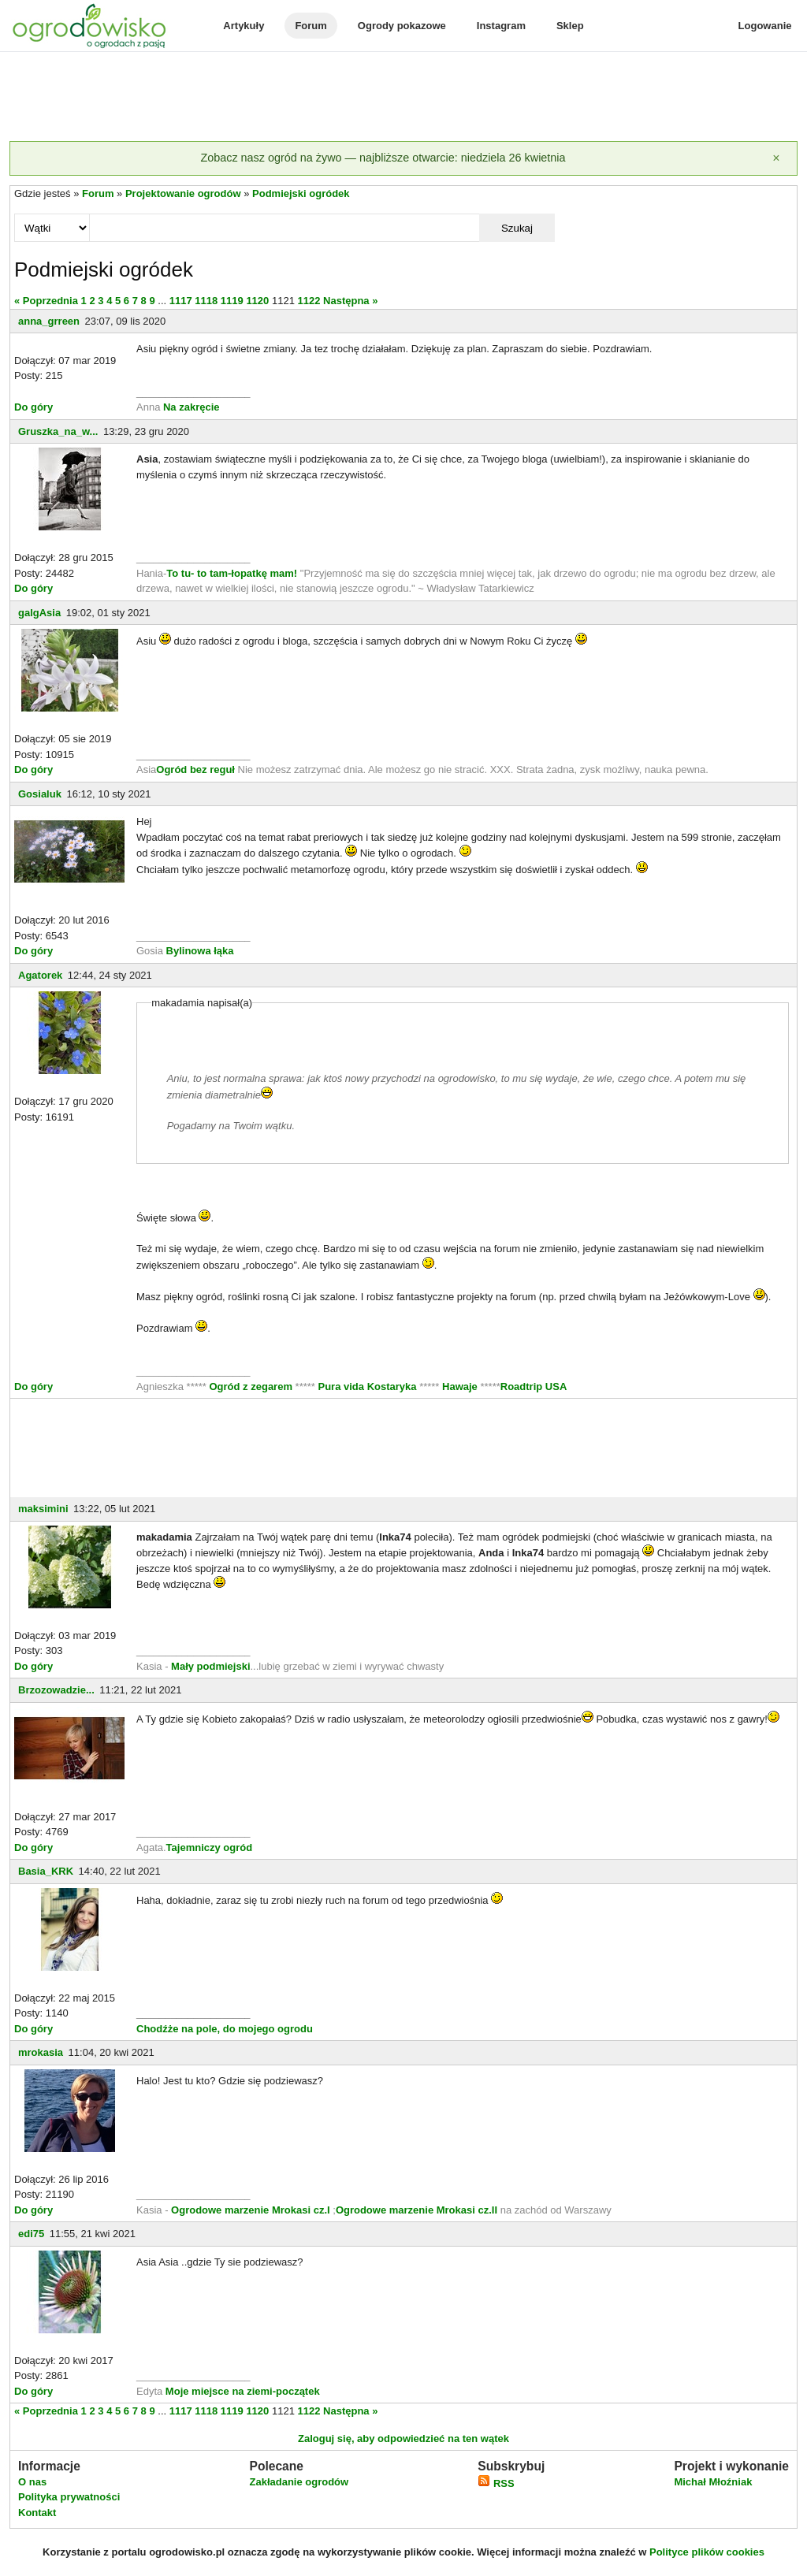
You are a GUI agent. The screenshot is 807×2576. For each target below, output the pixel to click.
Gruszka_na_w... (58, 431)
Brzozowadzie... (56, 1690)
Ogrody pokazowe (402, 26)
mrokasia (40, 2052)
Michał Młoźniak (713, 2482)
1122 (308, 301)
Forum (310, 26)
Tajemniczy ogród (209, 1847)
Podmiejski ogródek (301, 193)
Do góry (33, 407)
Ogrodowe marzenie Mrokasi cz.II (418, 2210)
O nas (32, 2482)
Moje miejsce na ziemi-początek (240, 2391)
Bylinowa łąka (200, 951)
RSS (496, 2483)
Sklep (570, 26)
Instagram (501, 26)
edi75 (31, 2234)
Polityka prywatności (69, 2497)
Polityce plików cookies (706, 2552)
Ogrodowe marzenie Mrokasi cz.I (252, 2210)
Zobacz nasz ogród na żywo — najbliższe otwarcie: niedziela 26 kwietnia (382, 157)
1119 (232, 301)
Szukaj (517, 228)
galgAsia (39, 613)
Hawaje (460, 1386)
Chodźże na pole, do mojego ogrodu (224, 2029)
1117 (180, 301)
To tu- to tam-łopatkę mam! (231, 573)
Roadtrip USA (533, 1386)
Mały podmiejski (210, 1666)
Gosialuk (39, 794)
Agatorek (40, 975)
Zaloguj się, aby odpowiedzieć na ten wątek (403, 2438)
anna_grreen (49, 321)
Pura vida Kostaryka (367, 1386)
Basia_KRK (45, 1871)
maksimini (43, 1509)
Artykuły (243, 26)
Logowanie (765, 26)
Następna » (350, 301)
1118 (206, 301)
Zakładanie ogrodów (298, 2482)
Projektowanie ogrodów (183, 193)
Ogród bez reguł (195, 769)
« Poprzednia (46, 301)
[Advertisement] (403, 97)
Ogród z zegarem (251, 1386)
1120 (257, 301)
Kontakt (37, 2512)
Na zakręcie (191, 407)
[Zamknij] (776, 158)
